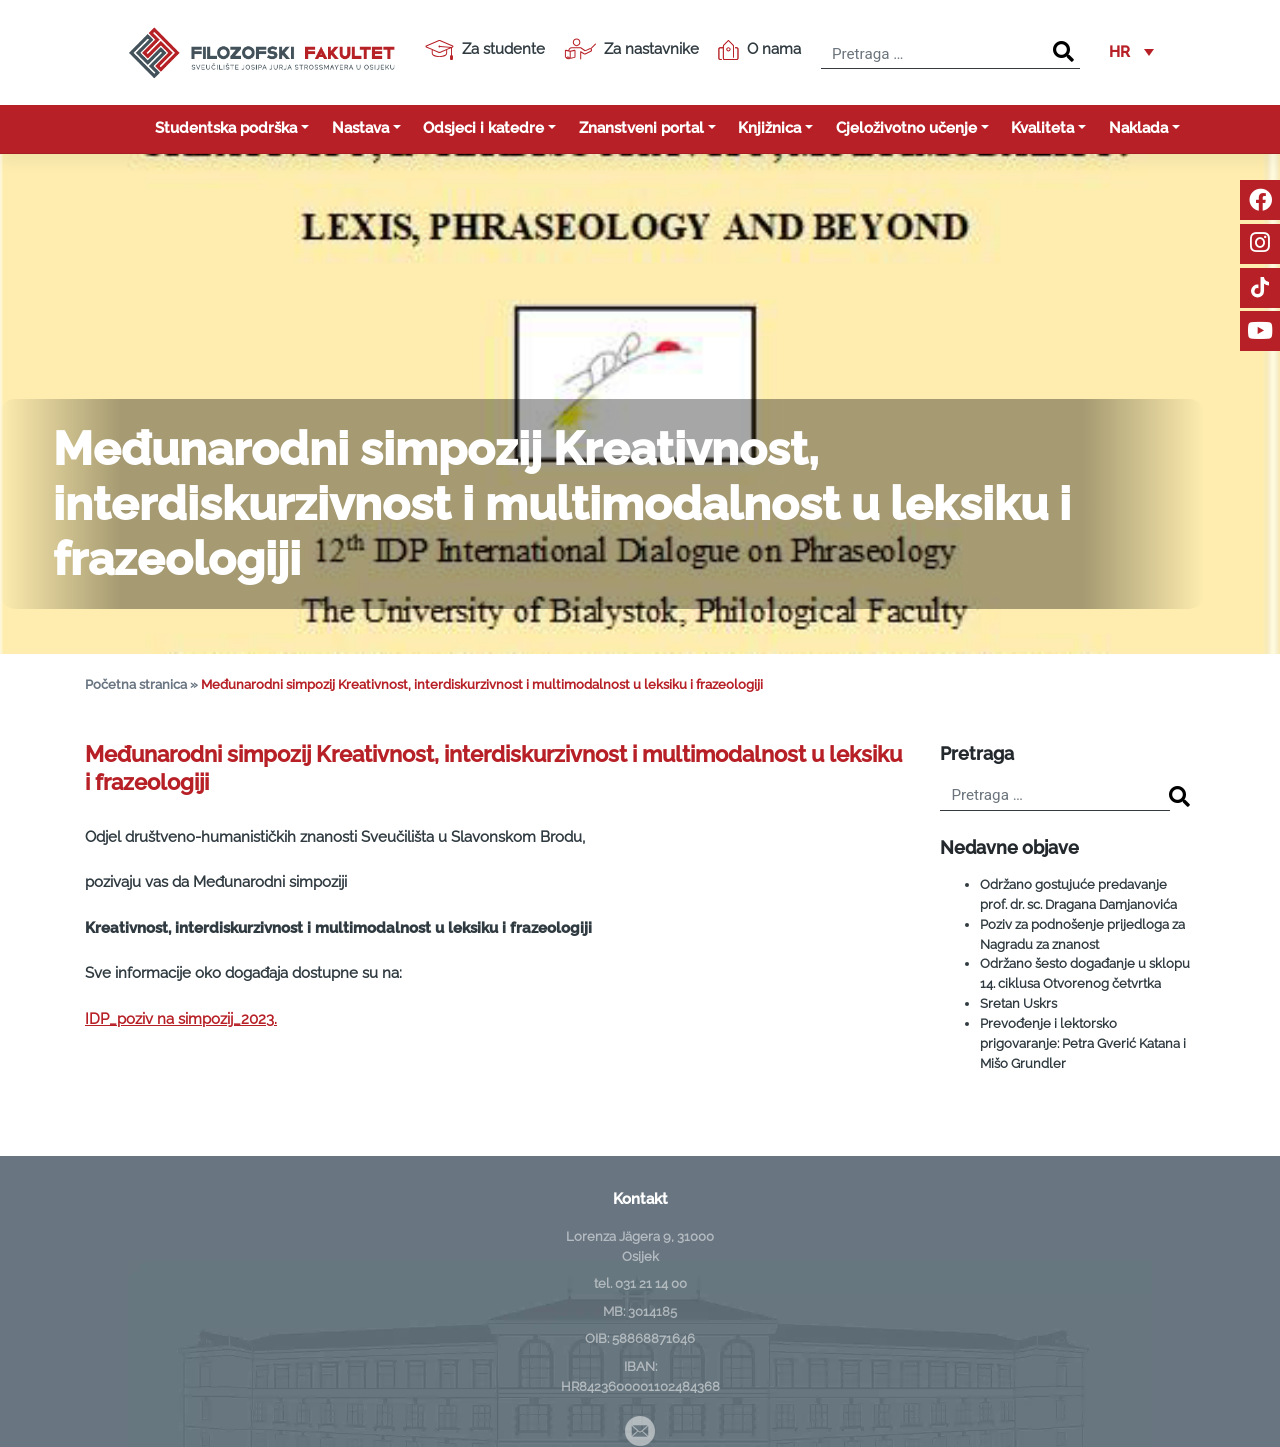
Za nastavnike (631, 49)
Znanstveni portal (641, 128)
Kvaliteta (1042, 128)
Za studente (485, 50)
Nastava (360, 128)
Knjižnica (769, 128)
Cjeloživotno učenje (906, 128)
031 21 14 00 (651, 1283)
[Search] (1063, 52)
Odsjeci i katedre (483, 128)
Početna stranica (136, 684)
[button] (1131, 53)
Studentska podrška (226, 128)
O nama (759, 50)
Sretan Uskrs (1018, 1003)
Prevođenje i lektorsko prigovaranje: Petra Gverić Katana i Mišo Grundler (1083, 1043)
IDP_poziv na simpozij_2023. (181, 1019)
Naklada (1138, 128)
